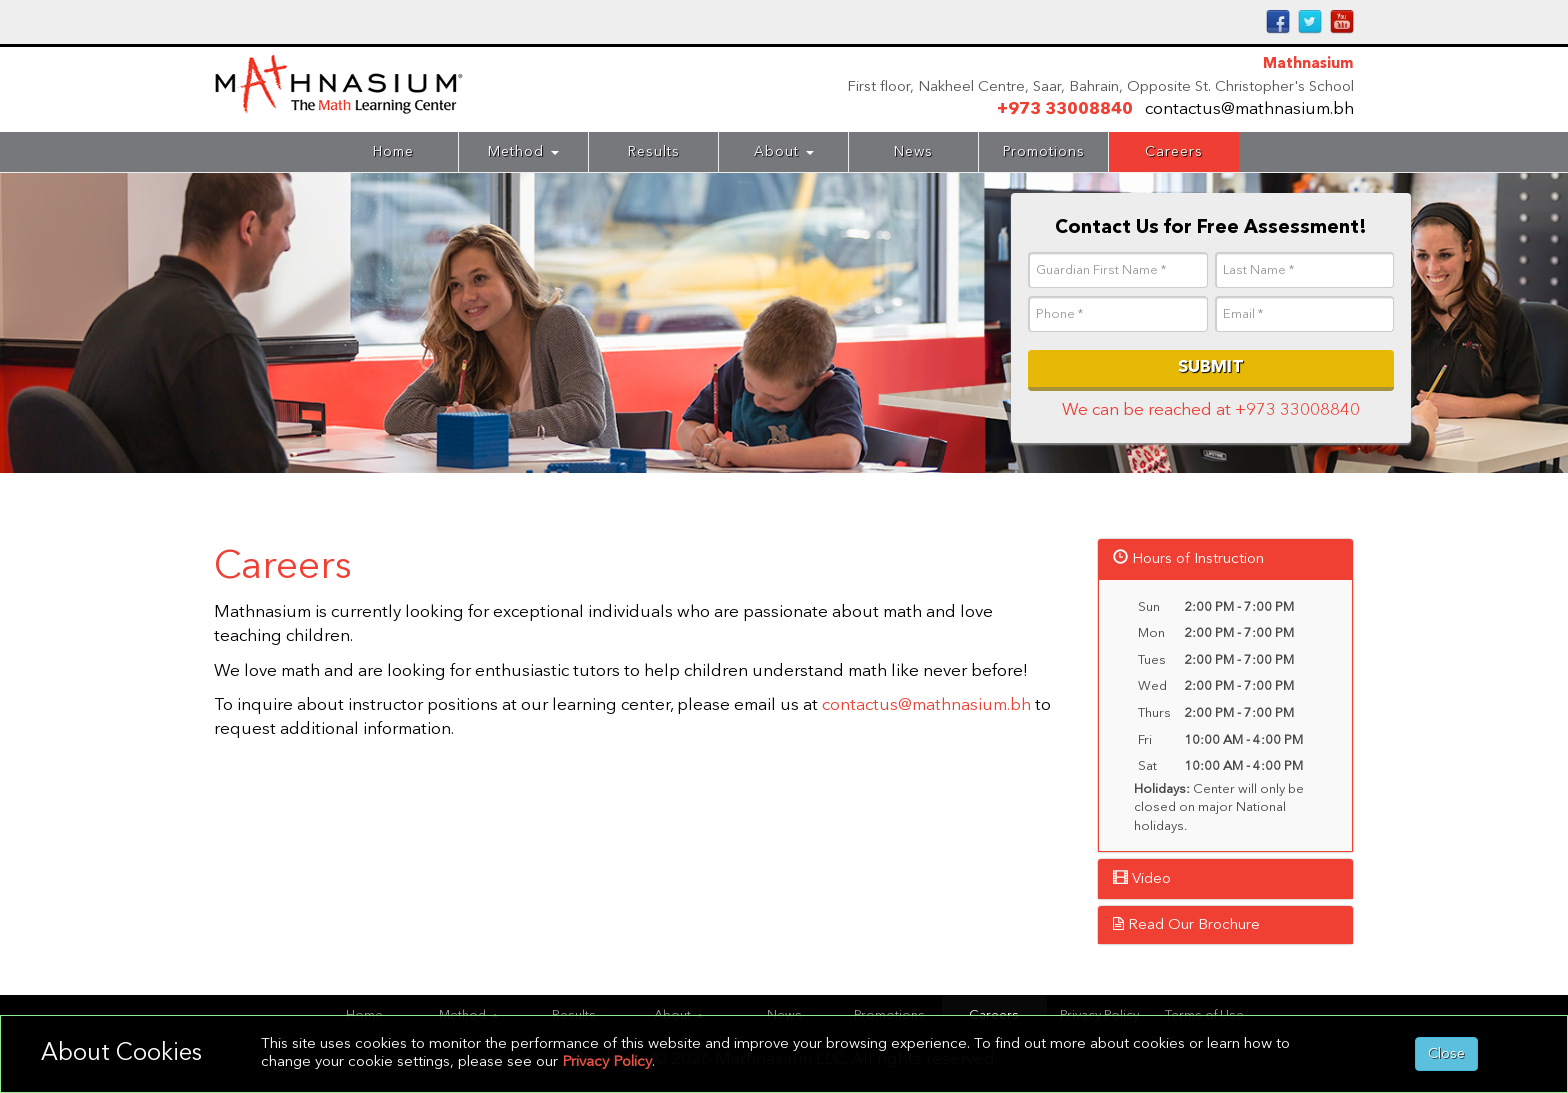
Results (654, 152)
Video (1142, 879)
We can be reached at (1211, 410)
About (784, 152)
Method (523, 152)
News (913, 152)
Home (393, 152)
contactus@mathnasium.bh (1249, 109)
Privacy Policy (607, 1062)
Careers (1174, 152)
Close (1446, 1054)
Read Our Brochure (1186, 925)
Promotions (1044, 152)
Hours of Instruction (1188, 559)
